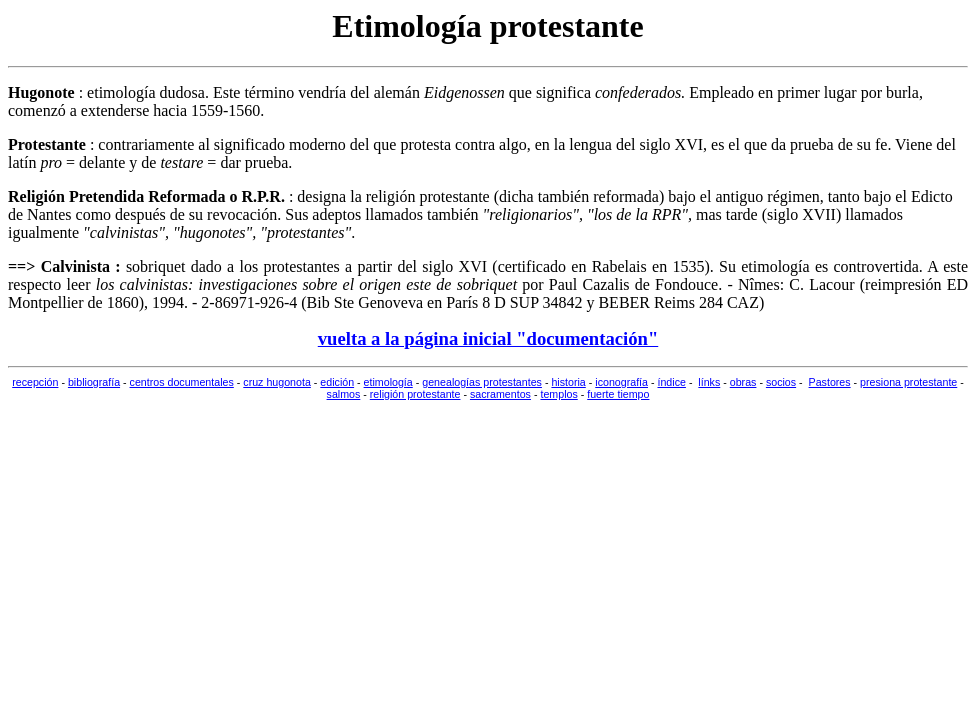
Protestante (47, 144)
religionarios (530, 214)
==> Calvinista (59, 266)
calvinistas (124, 232)
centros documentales (182, 382)
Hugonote (41, 92)
